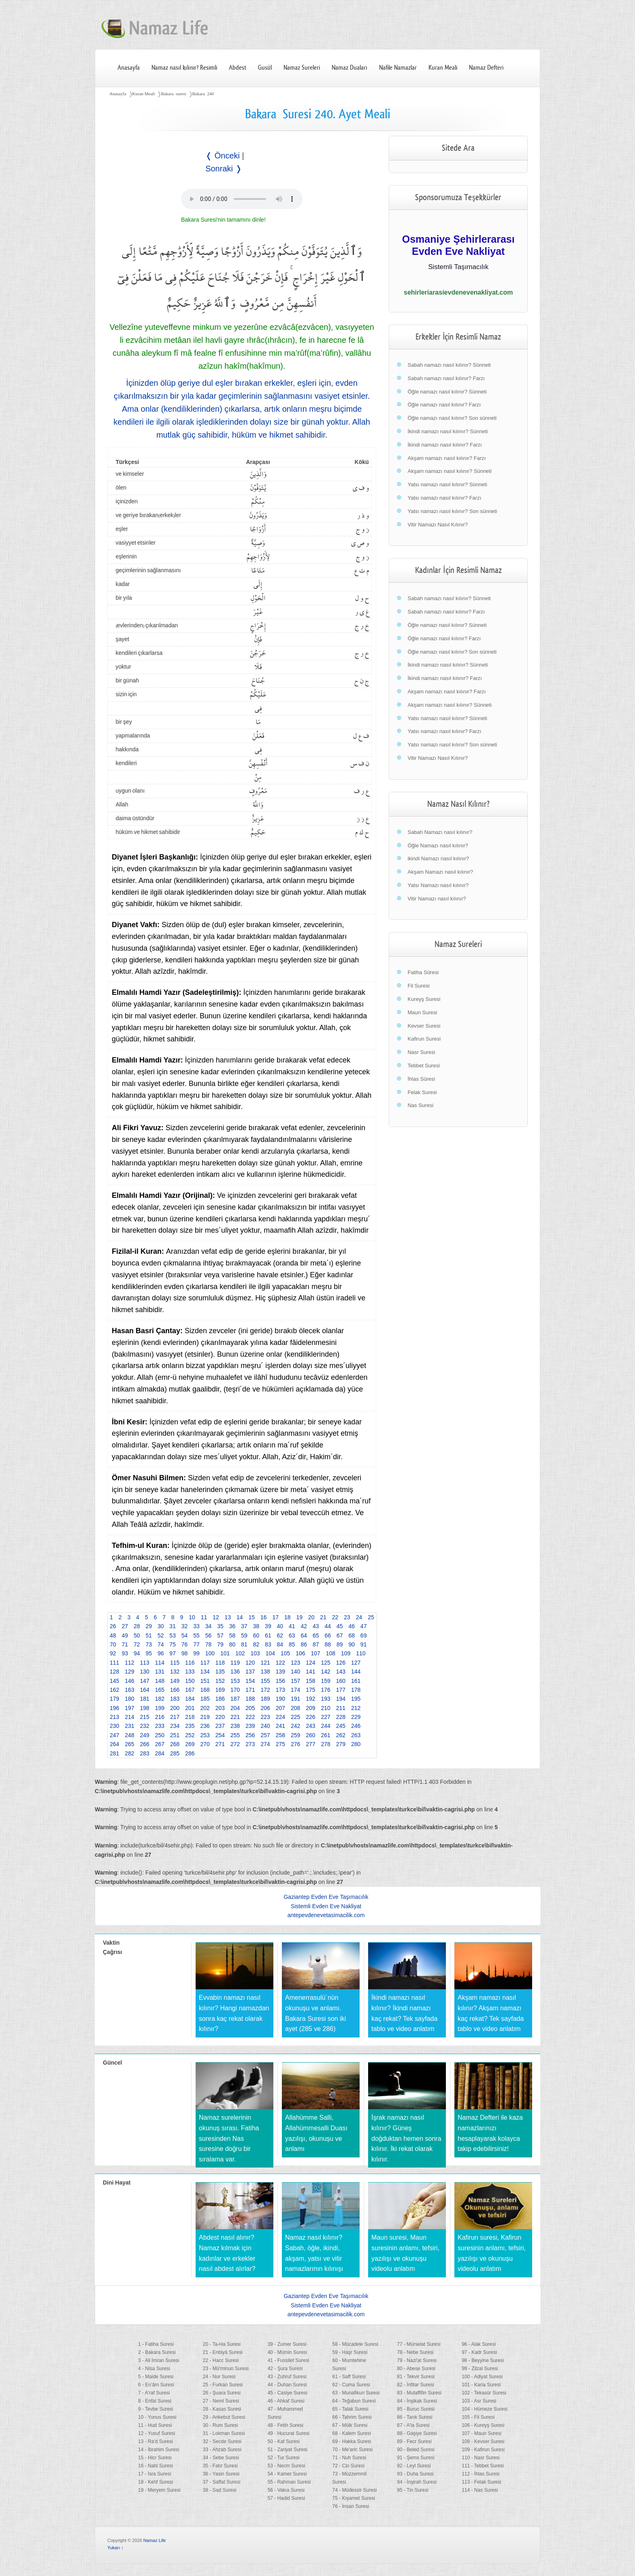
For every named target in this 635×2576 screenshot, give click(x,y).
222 (250, 1717)
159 (325, 1681)
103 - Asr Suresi (479, 2401)
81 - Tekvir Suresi (415, 2376)
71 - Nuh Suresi (349, 2458)
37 (244, 1626)
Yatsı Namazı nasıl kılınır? (438, 885)
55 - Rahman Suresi (289, 2482)
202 (205, 1708)
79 (220, 1644)
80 (232, 1644)
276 (295, 1744)
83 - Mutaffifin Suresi (419, 2393)
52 (161, 1635)
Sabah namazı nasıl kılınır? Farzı (446, 378)
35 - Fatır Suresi (220, 2466)
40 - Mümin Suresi (287, 2352)
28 (137, 1626)
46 (351, 1626)
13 (228, 1617)
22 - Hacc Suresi (221, 2360)
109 (345, 1653)
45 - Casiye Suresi (287, 2393)
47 (363, 1626)
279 (340, 1744)
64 (304, 1635)
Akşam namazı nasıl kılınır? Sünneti (449, 471)
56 (208, 1635)
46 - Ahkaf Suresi (286, 2401)
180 (129, 1698)
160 (340, 1681)
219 (205, 1717)
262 (340, 1735)
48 (113, 1635)
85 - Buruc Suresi (416, 2409)
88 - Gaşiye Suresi (417, 2433)
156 (280, 1681)
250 (159, 1735)
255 (235, 1735)
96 (161, 1653)
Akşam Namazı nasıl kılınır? (440, 872)
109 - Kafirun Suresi (483, 2449)
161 (355, 1681)
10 (192, 1617)
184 (189, 1698)
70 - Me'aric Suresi (352, 2449)
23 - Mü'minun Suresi (226, 2368)
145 (114, 1681)
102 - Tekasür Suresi (484, 2393)
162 (114, 1690)
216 (159, 1717)
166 (174, 1690)
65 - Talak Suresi (350, 2409)
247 (114, 1735)
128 (114, 1671)
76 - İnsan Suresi (350, 2506)
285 (174, 1753)
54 (184, 1635)
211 (340, 1708)
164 (144, 1690)
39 (268, 1626)
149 (174, 1681)
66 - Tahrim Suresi (351, 2417)
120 (250, 1662)
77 (196, 1644)
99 (196, 1653)
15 (252, 1617)
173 (280, 1690)
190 (280, 1698)
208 (295, 1708)
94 (137, 1653)
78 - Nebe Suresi (415, 2352)
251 (174, 1735)
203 (220, 1708)
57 (220, 1635)
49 (124, 1635)
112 (129, 1662)
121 (265, 1662)
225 (295, 1717)
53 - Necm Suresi (286, 2466)
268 (174, 1744)
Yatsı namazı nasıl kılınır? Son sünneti (452, 511)
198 (144, 1708)
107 (315, 1653)
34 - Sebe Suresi (221, 2458)
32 (184, 1626)
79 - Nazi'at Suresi (417, 2360)
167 (189, 1690)
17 (275, 1617)
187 (235, 1698)
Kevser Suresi (423, 1026)
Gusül (265, 67)
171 (250, 1690)
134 (205, 1671)
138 (265, 1671)
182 (159, 1698)
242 (295, 1726)
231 (129, 1726)
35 (220, 1626)
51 (148, 1635)
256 (250, 1735)
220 (220, 1717)
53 (172, 1635)
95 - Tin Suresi (412, 2490)
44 (327, 1626)
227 (325, 1717)
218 (189, 1717)
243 (310, 1726)
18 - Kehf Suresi (155, 2482)
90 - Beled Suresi (415, 2449)
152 (220, 1681)
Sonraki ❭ (223, 168)
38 (256, 1626)
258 (280, 1735)
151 (205, 1681)
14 (240, 1617)
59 (244, 1635)
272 (235, 1744)
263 (355, 1735)
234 (174, 1726)
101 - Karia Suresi (481, 2385)
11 (204, 1617)
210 (325, 1708)
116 (189, 1662)
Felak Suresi (422, 1092)
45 (340, 1626)
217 (174, 1717)
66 (327, 1635)
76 (184, 1644)
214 (129, 1717)
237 (220, 1726)
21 (323, 1617)
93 (124, 1653)
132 (174, 1671)
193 (325, 1698)
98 (184, 1653)
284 (159, 1753)
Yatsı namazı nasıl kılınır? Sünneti (447, 484)
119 (235, 1662)
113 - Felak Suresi (481, 2482)
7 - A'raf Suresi (154, 2393)
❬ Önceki (222, 155)
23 (347, 1617)
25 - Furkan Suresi (223, 2385)
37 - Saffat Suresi (222, 2482)
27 (124, 1626)
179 (114, 1698)
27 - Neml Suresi (221, 2401)
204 (235, 1708)
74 (161, 1644)
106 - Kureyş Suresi (483, 2425)
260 (310, 1735)
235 (189, 1726)
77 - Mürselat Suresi (418, 2344)
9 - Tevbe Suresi (155, 2409)
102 (240, 1653)
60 (256, 1635)
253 (205, 1735)
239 (250, 1726)
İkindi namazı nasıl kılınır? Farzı (444, 445)
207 (280, 1708)
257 (265, 1735)
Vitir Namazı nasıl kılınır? (436, 899)
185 (205, 1698)
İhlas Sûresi (421, 1079)
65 (316, 1635)
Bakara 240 (203, 93)
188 (250, 1698)
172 (265, 1690)
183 (174, 1698)
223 (265, 1717)
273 (250, 1744)
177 (340, 1690)
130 (144, 1671)
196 (114, 1708)
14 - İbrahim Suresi (158, 2449)
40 (280, 1626)
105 (285, 1653)
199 (159, 1708)
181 (144, 1698)
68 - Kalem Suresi (351, 2433)
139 (280, 1671)
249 (144, 1735)
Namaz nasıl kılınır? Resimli (184, 67)
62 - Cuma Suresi (351, 2385)
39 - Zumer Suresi (287, 2344)
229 (355, 1717)
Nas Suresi (420, 1105)
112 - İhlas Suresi (480, 2474)
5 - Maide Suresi (155, 2376)
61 (268, 1635)
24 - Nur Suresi (219, 2376)
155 (265, 1681)
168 (205, 1690)
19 (299, 1617)
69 (363, 1635)
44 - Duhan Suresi (287, 2385)
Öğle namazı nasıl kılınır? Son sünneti (451, 418)
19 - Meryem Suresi (159, 2490)
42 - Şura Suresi (285, 2368)
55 (196, 1635)
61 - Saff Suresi (349, 2376)
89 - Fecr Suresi (414, 2441)
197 (129, 1708)
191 (295, 1698)
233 (159, 1726)
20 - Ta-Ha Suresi (222, 2344)
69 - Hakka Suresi (351, 2441)
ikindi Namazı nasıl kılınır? (438, 858)
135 (220, 1671)
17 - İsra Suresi (154, 2474)
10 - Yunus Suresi (157, 2417)
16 (263, 1617)
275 (280, 1744)
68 (351, 1635)
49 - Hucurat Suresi (288, 2433)
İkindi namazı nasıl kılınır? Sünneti (447, 431)
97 (172, 1653)
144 (355, 1671)
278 (325, 1744)
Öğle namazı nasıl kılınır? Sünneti (446, 392)
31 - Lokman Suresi (224, 2433)
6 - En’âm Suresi (156, 2385)
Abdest (237, 67)
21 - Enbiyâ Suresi (223, 2352)
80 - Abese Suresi (416, 2368)
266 (144, 1744)
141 (310, 1671)
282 (129, 1753)
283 (144, 1753)
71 (124, 1644)
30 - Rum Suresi (220, 2425)
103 (255, 1653)
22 (335, 1617)
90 (351, 1644)
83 (268, 1644)
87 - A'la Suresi (413, 2425)
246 (355, 1726)
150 (189, 1681)
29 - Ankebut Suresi (224, 2417)
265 (129, 1744)
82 (256, 1644)
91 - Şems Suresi (415, 2458)
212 (355, 1708)
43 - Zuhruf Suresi (287, 2376)
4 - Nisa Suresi (154, 2368)
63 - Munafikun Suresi (355, 2393)
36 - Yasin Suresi (221, 2474)
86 (304, 1644)
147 (144, 1681)
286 (189, 1753)
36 (232, 1626)
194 (340, 1698)
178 (355, 1690)
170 (235, 1690)
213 (114, 1717)
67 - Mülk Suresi (349, 2425)
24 (359, 1617)
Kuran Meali (442, 67)
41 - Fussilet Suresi (288, 2360)
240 (265, 1726)
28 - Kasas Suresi (222, 2409)
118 (220, 1662)
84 (280, 1644)
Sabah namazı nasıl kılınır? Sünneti (448, 365)
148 (159, 1681)
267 (159, 1744)
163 (129, 1690)
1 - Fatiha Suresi (156, 2344)
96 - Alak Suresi (479, 2344)
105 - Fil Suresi (478, 2417)
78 (208, 1644)
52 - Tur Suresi (284, 2458)
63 (292, 1635)
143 (340, 1671)
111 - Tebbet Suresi (483, 2466)
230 (114, 1726)
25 (371, 1617)
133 (189, 1671)
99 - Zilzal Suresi (480, 2368)
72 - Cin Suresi (348, 2466)
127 (355, 1662)
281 (114, 1753)
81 (244, 1644)
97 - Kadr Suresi (479, 2352)
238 (235, 1726)
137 (250, 1671)
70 (113, 1644)
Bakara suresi (173, 93)
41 (292, 1626)
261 (325, 1735)
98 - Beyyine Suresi (483, 2360)
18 (287, 1617)
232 (144, 1726)
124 (310, 1662)
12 (216, 1617)
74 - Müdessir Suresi (354, 2490)
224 (280, 1717)
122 (280, 1662)
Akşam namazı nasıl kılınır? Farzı (446, 458)
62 (280, 1635)
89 (340, 1644)
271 (220, 1744)
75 (172, 1644)
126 (340, 1662)
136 (235, 1671)
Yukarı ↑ (115, 2547)
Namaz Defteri (486, 67)
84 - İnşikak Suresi (417, 2401)
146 (129, 1681)
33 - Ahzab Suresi (222, 2449)
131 (159, 1671)
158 (310, 1681)
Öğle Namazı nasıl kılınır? (437, 845)
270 (205, 1744)
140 (295, 1671)
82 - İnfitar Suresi (415, 2385)
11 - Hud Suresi (155, 2425)
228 (340, 1717)
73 (148, 1644)
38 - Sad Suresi (220, 2490)
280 (355, 1744)
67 (340, 1635)
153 (235, 1681)
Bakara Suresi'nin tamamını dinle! (223, 219)
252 (189, 1735)
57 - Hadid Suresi (286, 2498)
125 (325, 1662)
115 (174, 1662)
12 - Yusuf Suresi (156, 2433)
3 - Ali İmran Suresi (158, 2360)
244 (325, 1726)
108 (330, 1653)
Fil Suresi (418, 986)
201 (189, 1708)
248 (129, 1735)
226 (310, 1717)
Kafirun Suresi (424, 1039)
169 (220, 1690)
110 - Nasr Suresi (480, 2458)
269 (189, 1744)
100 (210, 1653)
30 (161, 1626)
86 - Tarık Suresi (414, 2417)
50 (137, 1635)
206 (265, 1708)
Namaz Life (154, 2540)
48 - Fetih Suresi (285, 2425)
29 (148, 1626)
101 (225, 1653)
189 (265, 1698)
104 (270, 1653)
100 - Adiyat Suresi (482, 2376)
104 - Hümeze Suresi (484, 2409)
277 (310, 1744)
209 (310, 1708)
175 (310, 1690)
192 (310, 1698)
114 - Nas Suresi (480, 2490)
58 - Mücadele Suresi (355, 2344)
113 (144, 1662)
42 (304, 1626)
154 (250, 1681)
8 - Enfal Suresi (154, 2401)
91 (363, 1644)
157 (295, 1681)
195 (355, 1698)
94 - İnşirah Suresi (416, 2482)
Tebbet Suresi (423, 1065)
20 (311, 1617)
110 (360, 1653)
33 (196, 1626)
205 (250, 1708)
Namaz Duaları (349, 67)
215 (144, 1717)
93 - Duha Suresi (415, 2474)
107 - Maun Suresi (481, 2433)
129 (129, 1671)
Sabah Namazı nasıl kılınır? (439, 832)
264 (114, 1744)
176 (325, 1690)
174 (295, 1690)
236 (205, 1726)
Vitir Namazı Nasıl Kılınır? (437, 525)
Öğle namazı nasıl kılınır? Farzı (444, 405)
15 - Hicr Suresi (155, 2458)
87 (316, 1644)
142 (325, 1671)
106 (300, 1653)
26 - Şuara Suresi (222, 2393)
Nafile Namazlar (398, 67)
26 (113, 1626)
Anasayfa (128, 67)
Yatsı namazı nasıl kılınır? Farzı (444, 498)
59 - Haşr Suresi (349, 2352)
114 (159, 1662)
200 (174, 1708)
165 (159, 1690)
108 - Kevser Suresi (483, 2441)
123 (295, 1662)
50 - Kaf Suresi (284, 2441)
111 (114, 1662)
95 (148, 1653)
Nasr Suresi (421, 1052)
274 (265, 1744)
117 (205, 1662)
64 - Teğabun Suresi (353, 2401)
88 (327, 1644)
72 (137, 1644)
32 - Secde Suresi (222, 2441)
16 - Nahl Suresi (155, 2466)
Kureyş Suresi (423, 999)
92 (113, 1653)
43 (316, 1626)
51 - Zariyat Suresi (287, 2449)
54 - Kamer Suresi (287, 2474)
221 (235, 1717)
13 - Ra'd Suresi (155, 2441)
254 (220, 1735)
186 (220, 1698)
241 (280, 1726)
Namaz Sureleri (301, 67)
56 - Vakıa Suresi (286, 2490)
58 (232, 1635)
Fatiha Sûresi (423, 972)
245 (340, 1726)
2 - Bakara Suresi (157, 2352)
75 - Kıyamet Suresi (353, 2498)
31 (172, 1626)
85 (292, 1644)
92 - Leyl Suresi (413, 2466)
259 (295, 1735)
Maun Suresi (422, 1012)
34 (208, 1626)
